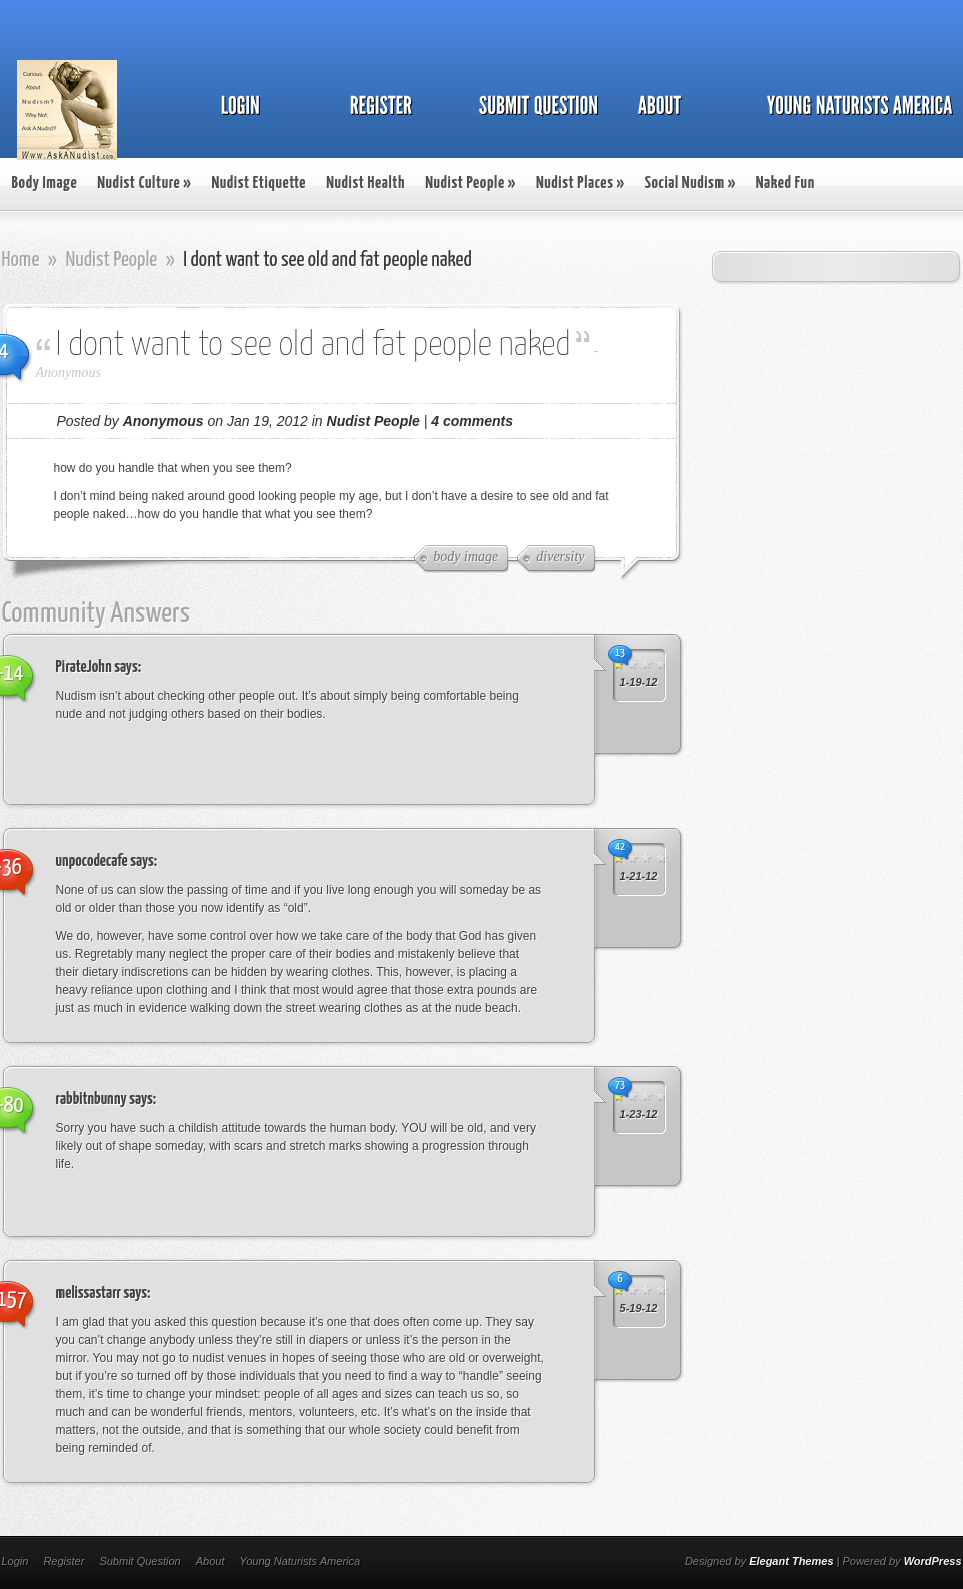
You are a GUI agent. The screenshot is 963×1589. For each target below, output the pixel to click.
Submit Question (139, 1561)
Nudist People (470, 183)
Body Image (45, 183)
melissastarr (89, 1293)
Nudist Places (580, 183)
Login (15, 1561)
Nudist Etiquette (258, 183)
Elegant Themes (791, 1561)
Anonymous (68, 372)
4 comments (472, 421)
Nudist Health (365, 183)
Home (21, 260)
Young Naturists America (299, 1561)
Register (63, 1561)
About (210, 1561)
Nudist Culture (144, 183)
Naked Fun (785, 183)
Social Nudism (690, 183)
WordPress (933, 1561)
